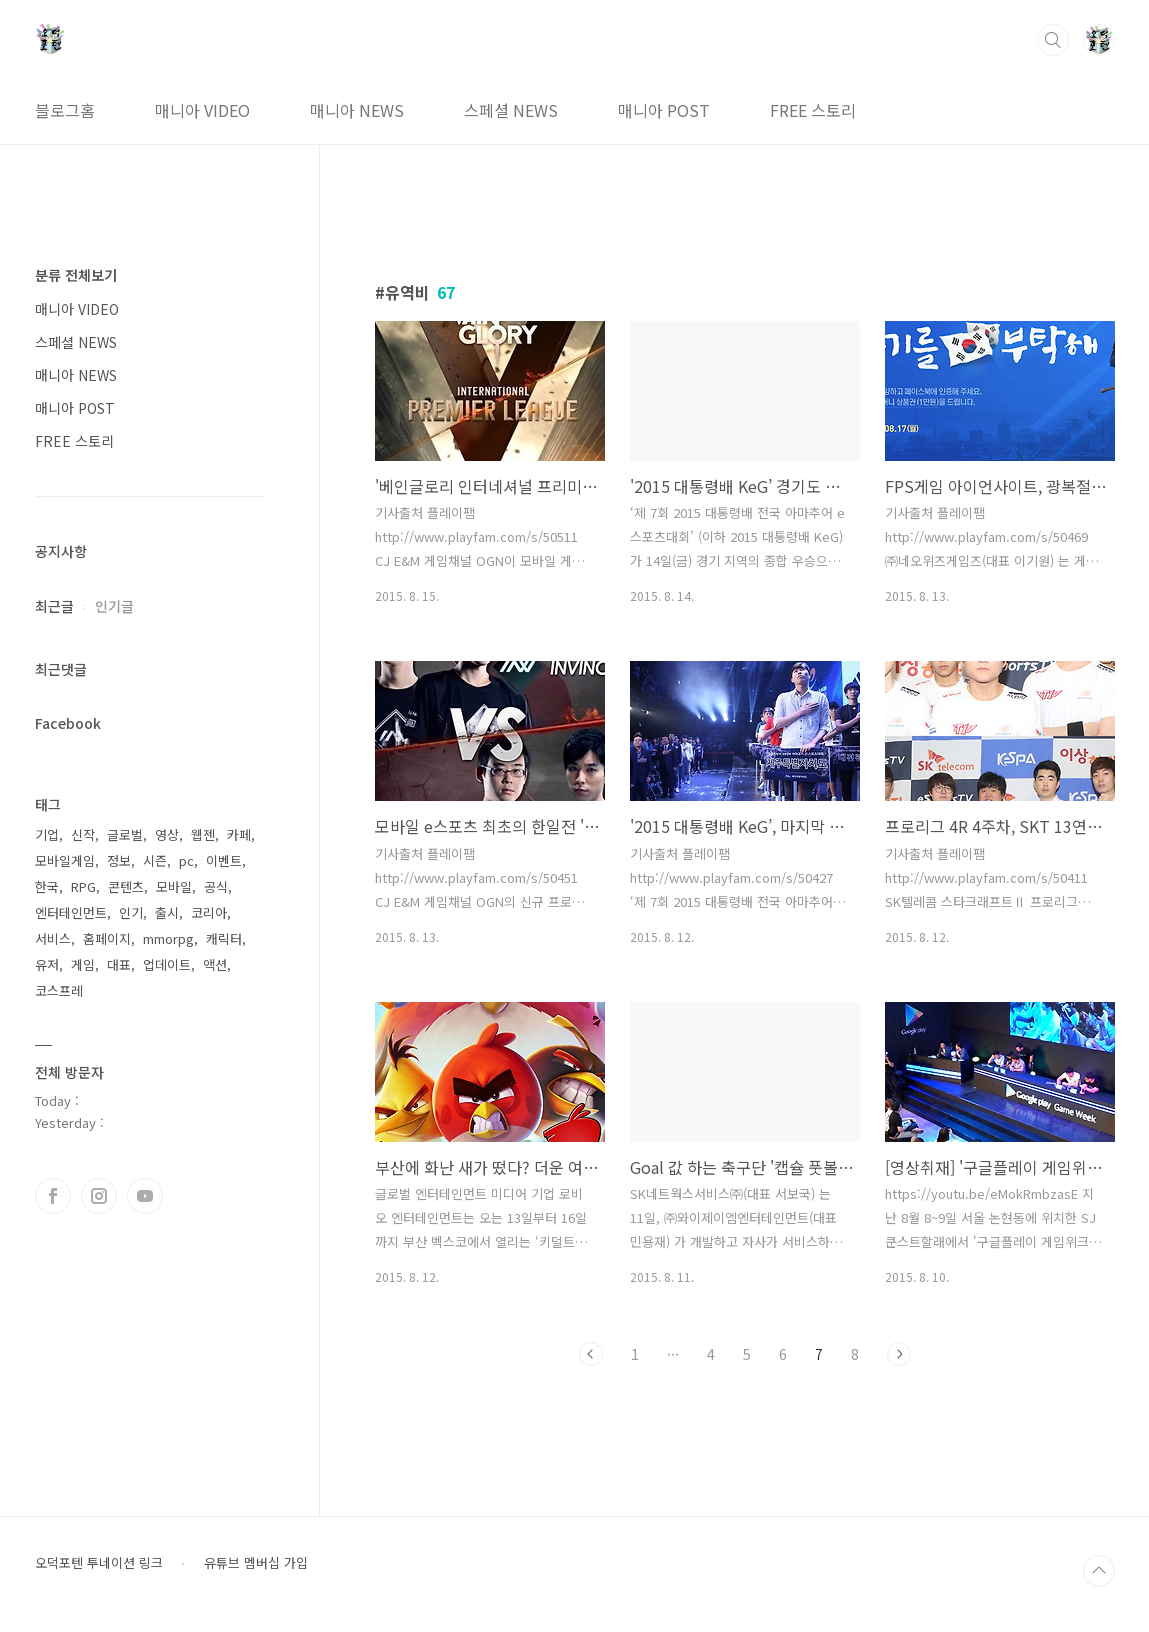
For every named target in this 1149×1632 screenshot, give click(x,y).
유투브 (145, 1196)
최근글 (54, 606)
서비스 (53, 938)
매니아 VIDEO (202, 110)
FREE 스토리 (813, 110)
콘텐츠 (126, 886)
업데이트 (167, 964)
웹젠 (203, 834)
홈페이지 (107, 938)
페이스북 (53, 1196)
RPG (83, 886)
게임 (83, 964)
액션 (215, 964)
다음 (899, 1354)
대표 (119, 964)
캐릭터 (224, 938)
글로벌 (125, 834)
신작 (83, 834)
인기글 (114, 606)
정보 (119, 860)
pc (186, 860)
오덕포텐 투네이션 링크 (99, 1563)
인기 (131, 912)
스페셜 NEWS (511, 110)
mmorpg (168, 938)
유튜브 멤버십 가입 (256, 1563)
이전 (591, 1354)
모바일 (174, 886)
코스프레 (59, 990)
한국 (47, 886)
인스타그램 (99, 1196)
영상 (167, 834)
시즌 (155, 860)
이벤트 (224, 860)
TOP (1099, 1571)
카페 (239, 834)
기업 (47, 834)
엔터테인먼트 (71, 912)
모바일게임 (65, 860)
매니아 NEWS (357, 110)
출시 (167, 912)
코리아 (209, 912)
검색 (1053, 40)
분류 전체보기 (76, 275)
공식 (216, 886)
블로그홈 (65, 110)
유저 (47, 964)
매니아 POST (664, 110)
